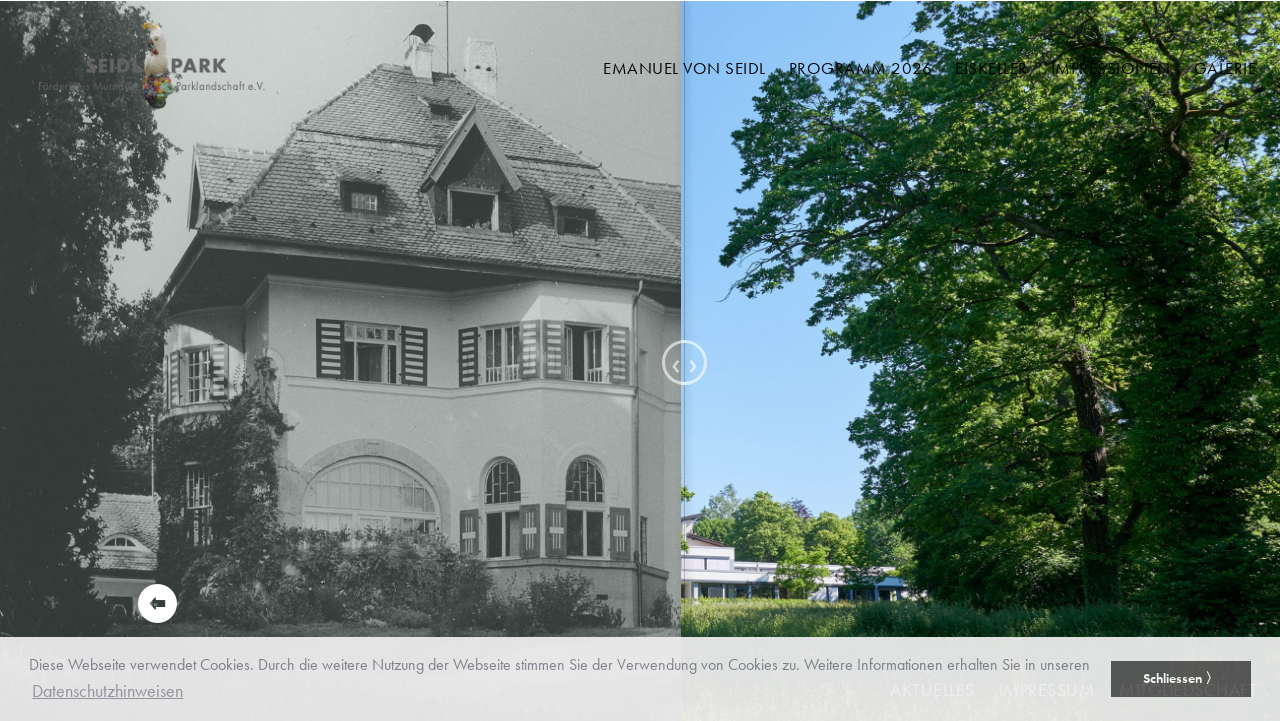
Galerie (1225, 68)
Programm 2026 (861, 68)
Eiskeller (991, 68)
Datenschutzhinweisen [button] (107, 690)
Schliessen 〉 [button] (1181, 678)
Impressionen (1111, 68)
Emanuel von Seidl (684, 68)
